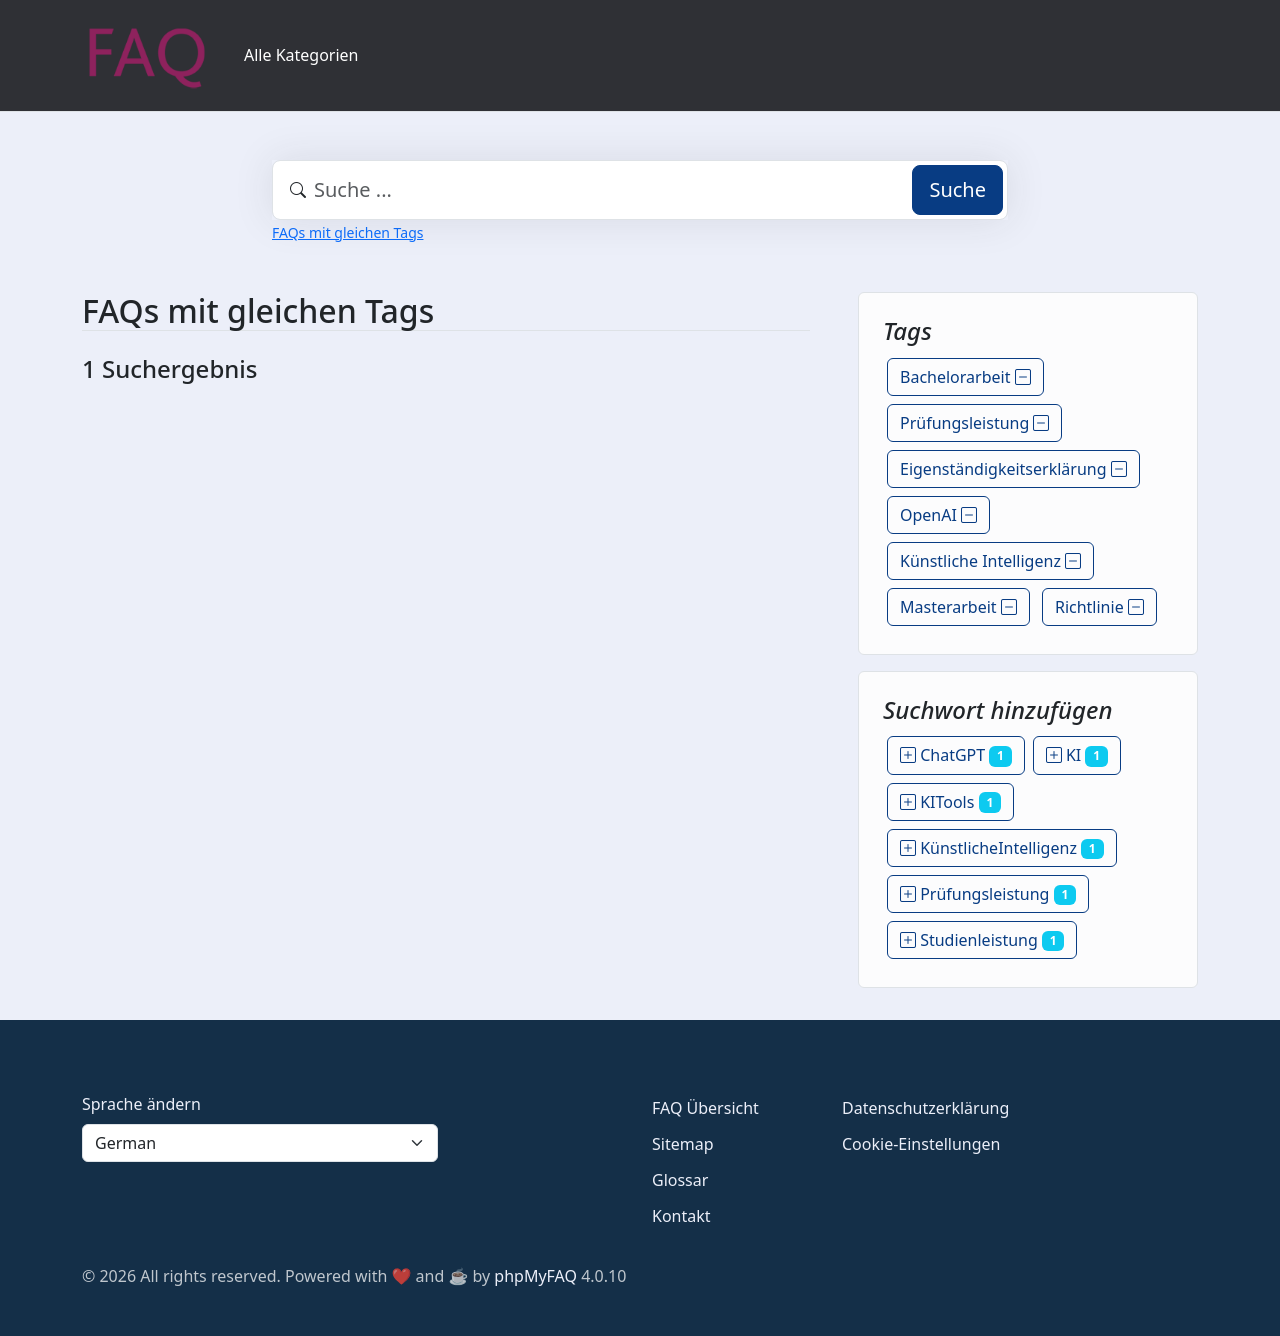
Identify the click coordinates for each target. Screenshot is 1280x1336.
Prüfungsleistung (974, 423)
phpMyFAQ (535, 1276)
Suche (957, 189)
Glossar (680, 1180)
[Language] (260, 1143)
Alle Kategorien (301, 55)
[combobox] (640, 190)
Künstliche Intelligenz (990, 561)
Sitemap (683, 1144)
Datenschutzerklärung (925, 1108)
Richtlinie (1099, 607)
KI (1077, 755)
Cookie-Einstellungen (921, 1144)
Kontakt (681, 1216)
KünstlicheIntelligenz (1002, 848)
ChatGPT (956, 755)
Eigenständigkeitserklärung (1013, 469)
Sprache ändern (141, 1104)
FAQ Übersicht (705, 1108)
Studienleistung (982, 940)
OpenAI (938, 515)
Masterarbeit (958, 607)
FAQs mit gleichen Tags (347, 232)
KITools (950, 802)
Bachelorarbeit (965, 377)
